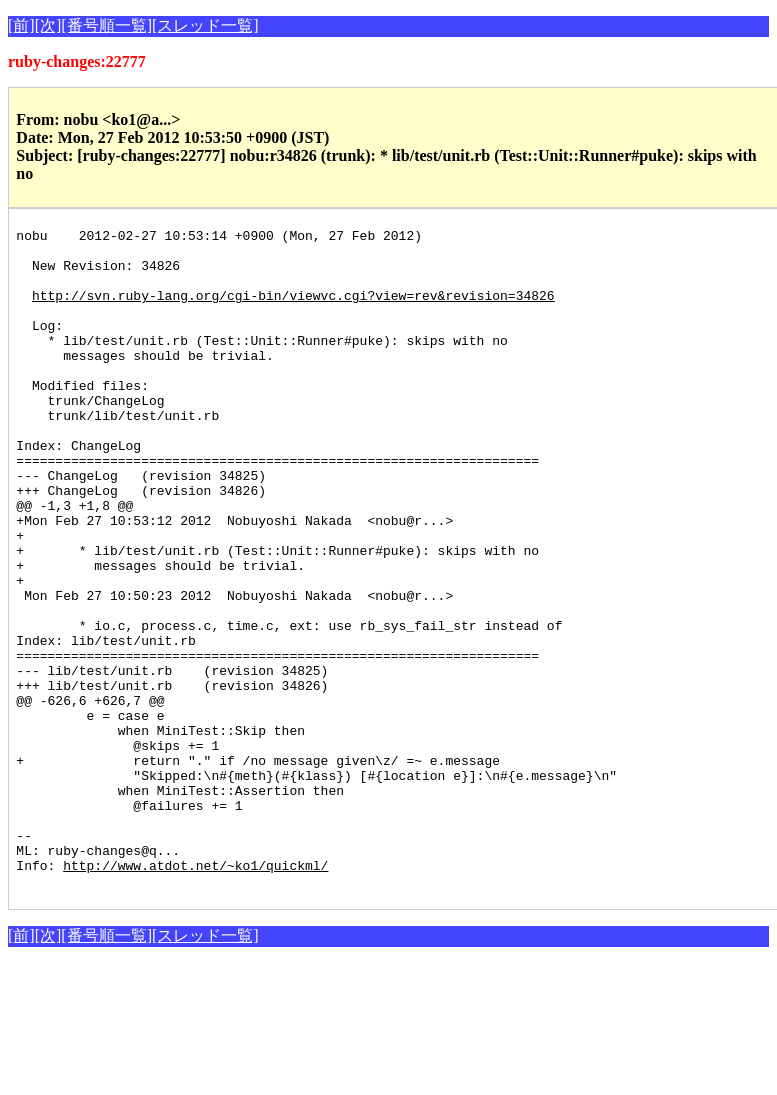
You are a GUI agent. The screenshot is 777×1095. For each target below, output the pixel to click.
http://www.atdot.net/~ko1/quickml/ (195, 994)
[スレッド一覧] (205, 25)
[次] (48, 25)
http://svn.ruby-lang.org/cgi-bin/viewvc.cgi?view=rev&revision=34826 (293, 310)
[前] (21, 25)
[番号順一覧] (106, 25)
